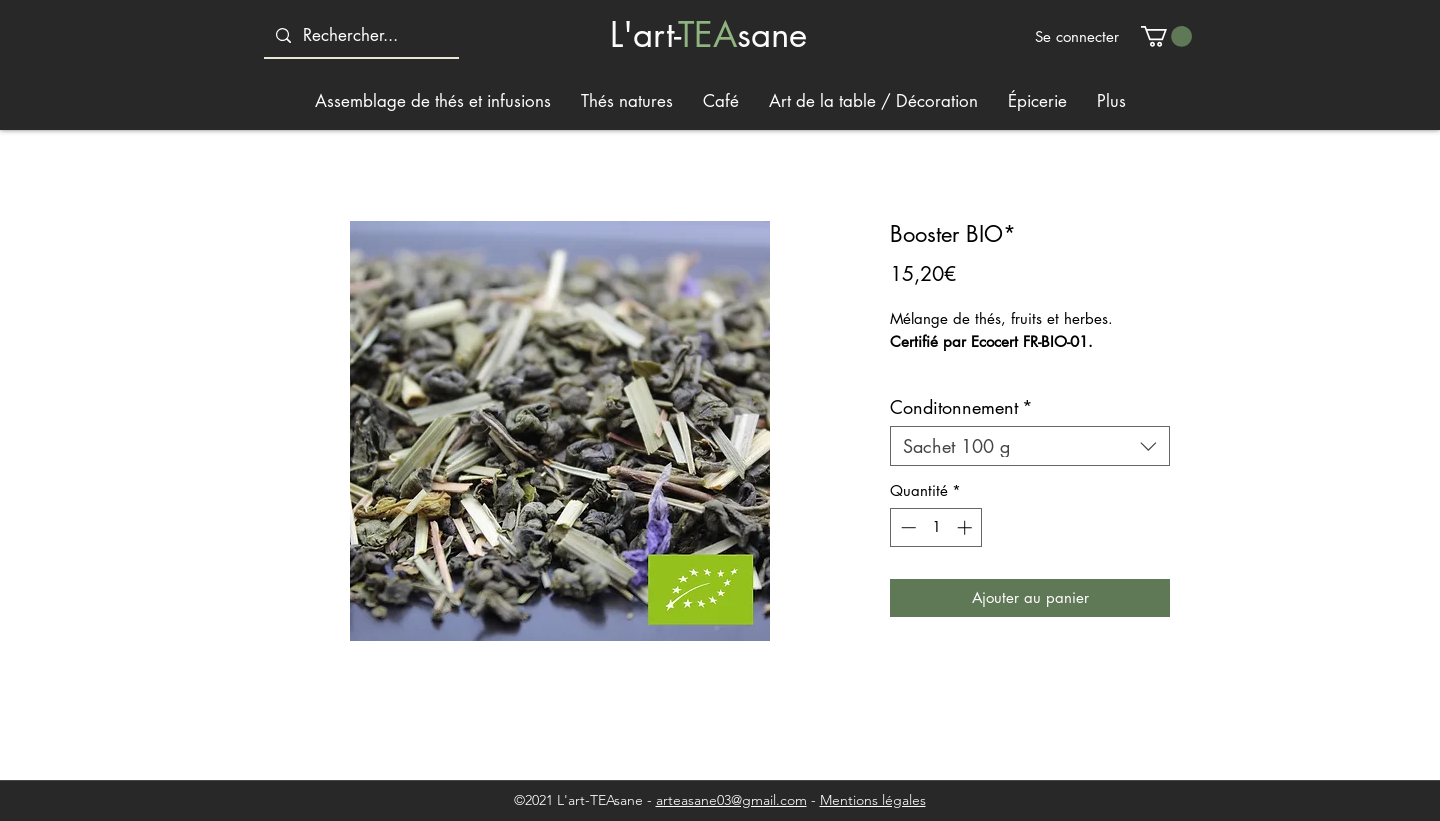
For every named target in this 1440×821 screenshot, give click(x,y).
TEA (707, 34)
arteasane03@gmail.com (731, 800)
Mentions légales (873, 800)
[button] (1166, 36)
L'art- (644, 34)
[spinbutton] (936, 527)
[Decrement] (906, 527)
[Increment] (966, 527)
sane (772, 34)
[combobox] (1030, 446)
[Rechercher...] (360, 35)
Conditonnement (961, 407)
